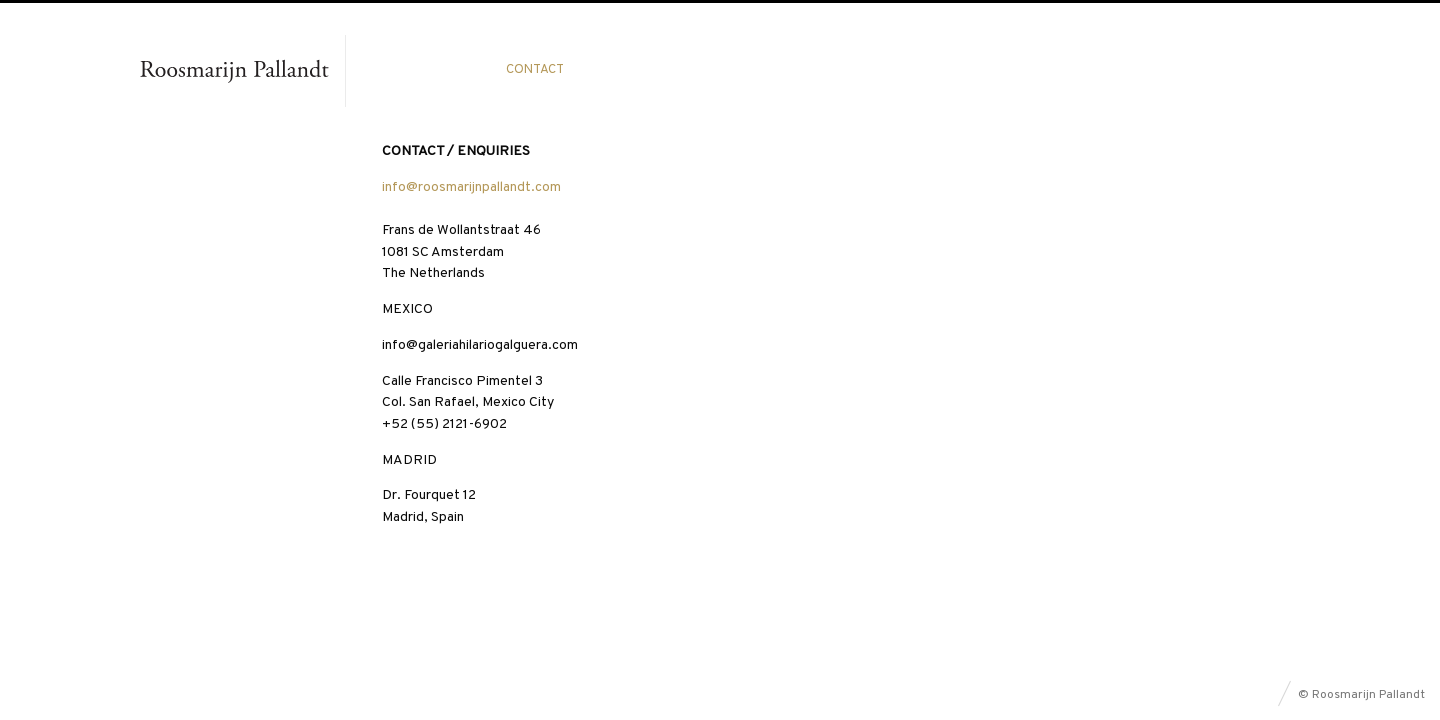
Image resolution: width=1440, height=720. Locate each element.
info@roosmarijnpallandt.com (471, 187)
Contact (535, 70)
